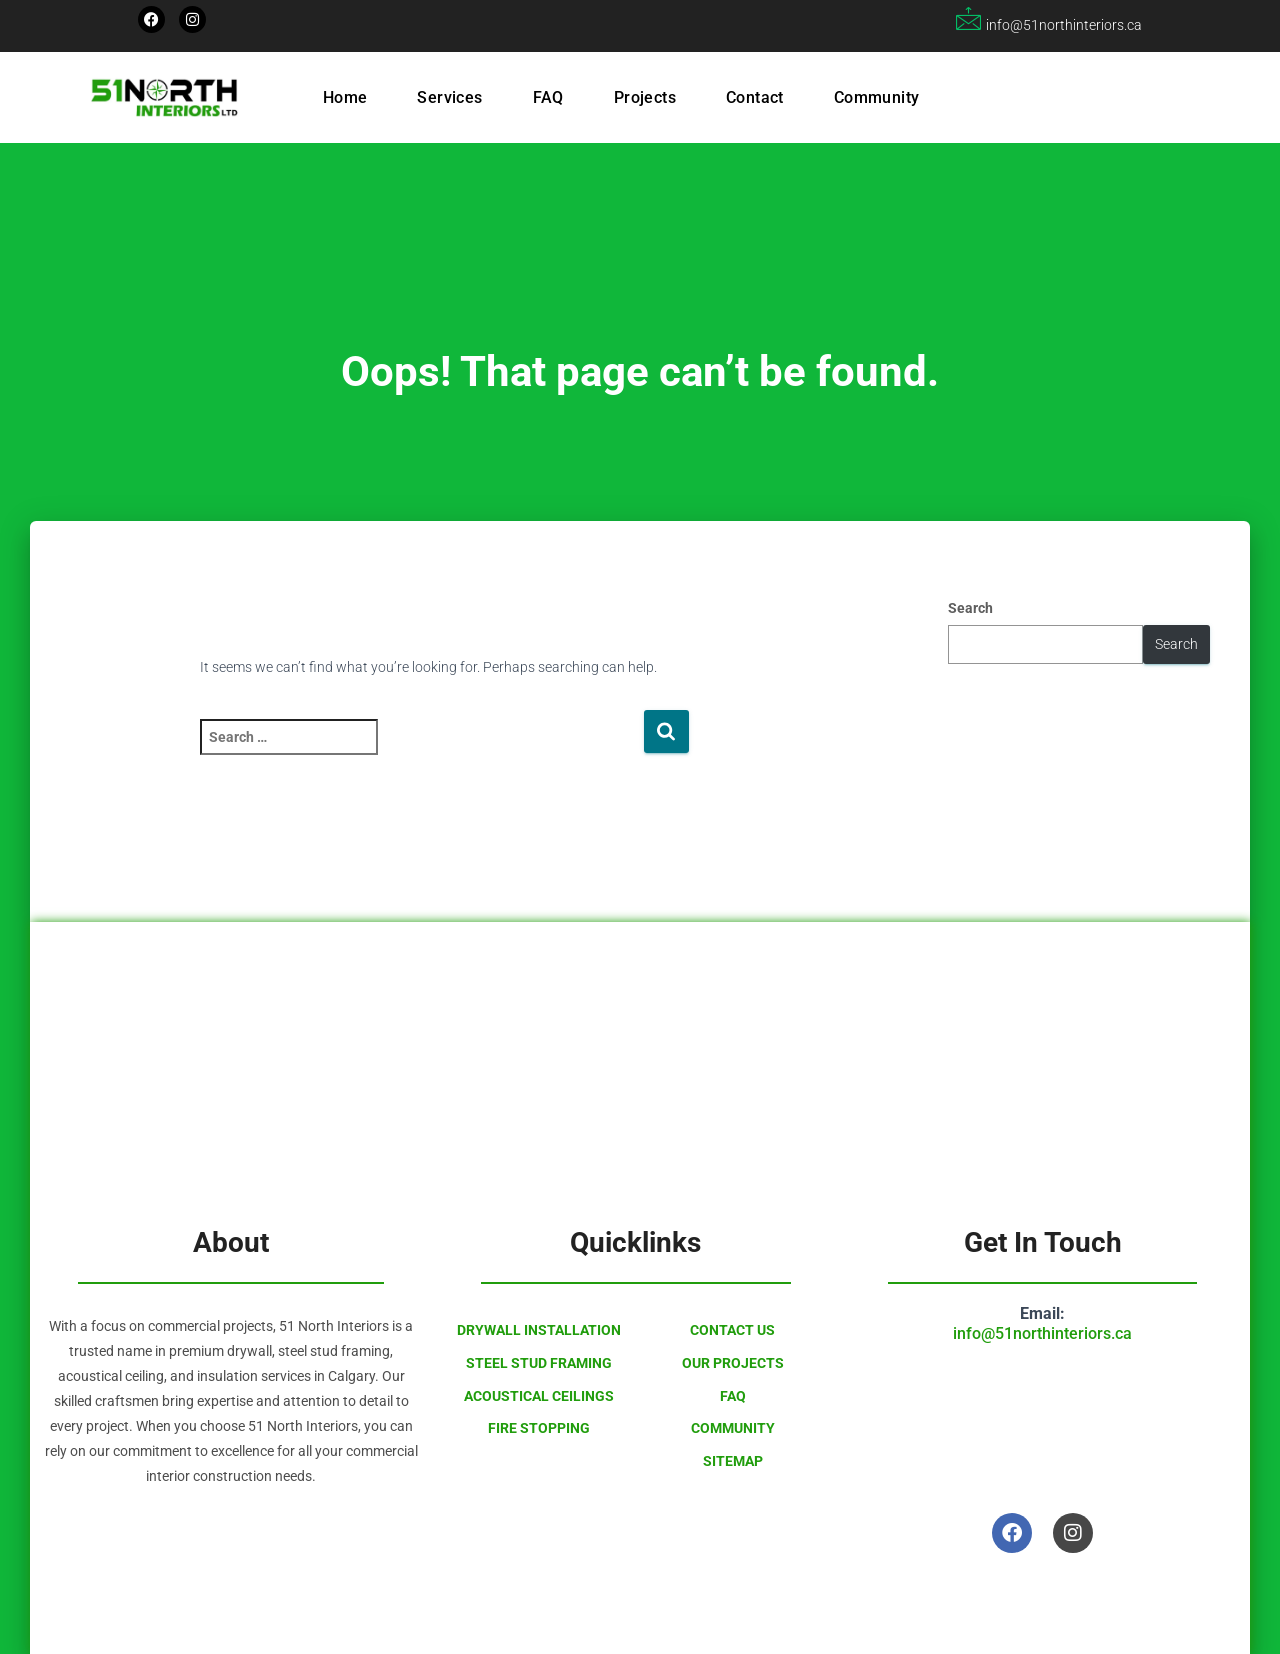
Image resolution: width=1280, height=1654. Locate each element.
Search (970, 608)
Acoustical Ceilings (539, 1396)
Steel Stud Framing (539, 1363)
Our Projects (733, 1363)
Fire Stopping (539, 1428)
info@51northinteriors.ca (1042, 1333)
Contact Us (732, 1330)
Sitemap (733, 1461)
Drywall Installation (539, 1330)
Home (345, 97)
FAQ (548, 97)
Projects (645, 97)
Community (877, 97)
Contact (755, 97)
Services (449, 97)
